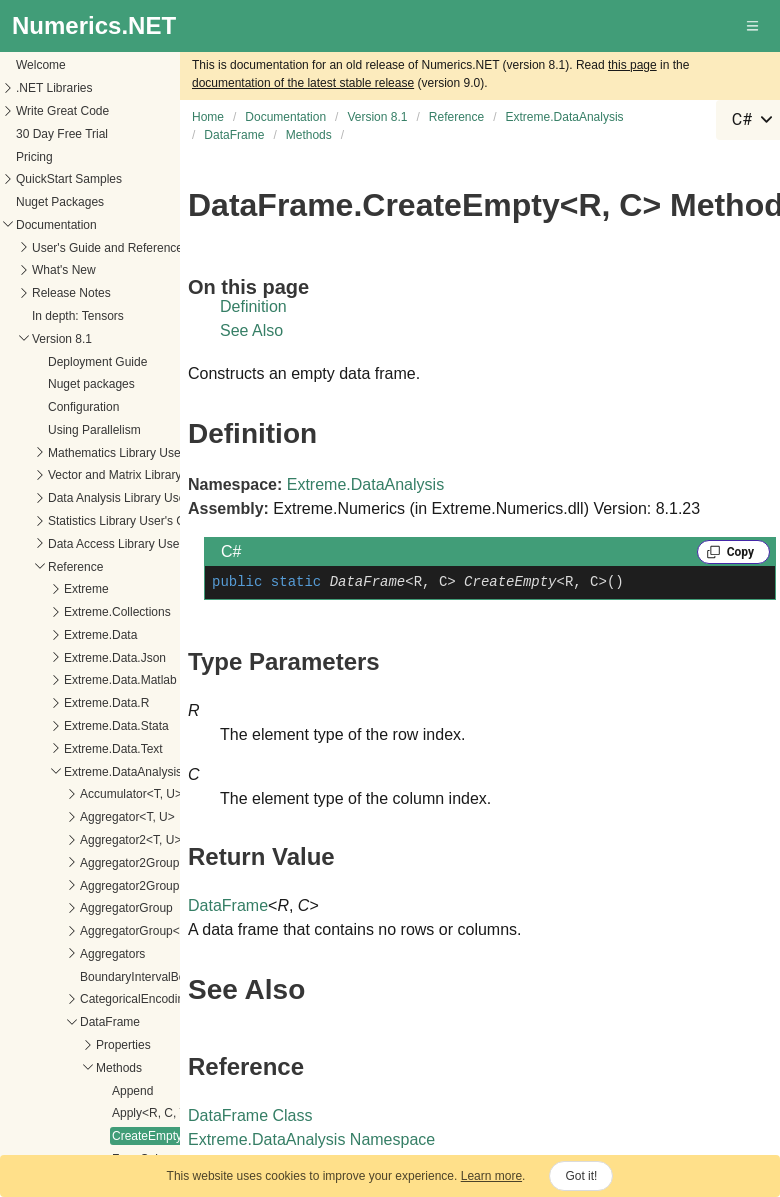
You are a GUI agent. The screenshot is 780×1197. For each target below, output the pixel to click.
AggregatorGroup (126, 908)
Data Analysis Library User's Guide (140, 498)
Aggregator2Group (129, 863)
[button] (754, 26)
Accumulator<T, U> (131, 794)
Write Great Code (62, 111)
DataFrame (110, 1022)
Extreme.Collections (117, 612)
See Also (251, 330)
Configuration (83, 407)
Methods (119, 1068)
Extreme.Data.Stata (116, 726)
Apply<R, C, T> (153, 1113)
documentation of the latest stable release (303, 83)
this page (632, 65)
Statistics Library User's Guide (128, 521)
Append (132, 1091)
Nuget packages (91, 384)
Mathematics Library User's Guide (138, 453)
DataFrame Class (250, 1115)
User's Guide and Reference (107, 248)
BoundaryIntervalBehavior (149, 977)
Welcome (41, 65)
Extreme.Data (100, 635)
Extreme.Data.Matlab (120, 680)
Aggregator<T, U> (127, 817)
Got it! (581, 1176)
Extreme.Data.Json (115, 658)
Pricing (34, 157)
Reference (75, 567)
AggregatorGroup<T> (137, 931)
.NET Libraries (54, 88)
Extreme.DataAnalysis (123, 772)
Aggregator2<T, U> (130, 840)
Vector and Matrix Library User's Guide (151, 475)
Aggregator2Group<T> (140, 886)
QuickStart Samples (69, 179)
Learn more (491, 1176)
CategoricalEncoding (135, 999)
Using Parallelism (94, 430)
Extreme (86, 589)
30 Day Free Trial (62, 134)
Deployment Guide (97, 362)
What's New (64, 270)
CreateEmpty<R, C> (166, 1136)
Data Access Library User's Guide (137, 544)
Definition (253, 306)
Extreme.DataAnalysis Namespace (311, 1139)
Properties (123, 1045)
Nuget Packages (60, 202)
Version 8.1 (62, 339)
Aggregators (112, 954)
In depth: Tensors (78, 316)
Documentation (56, 225)
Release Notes (71, 293)
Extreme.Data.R (106, 703)
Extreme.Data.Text (113, 749)
